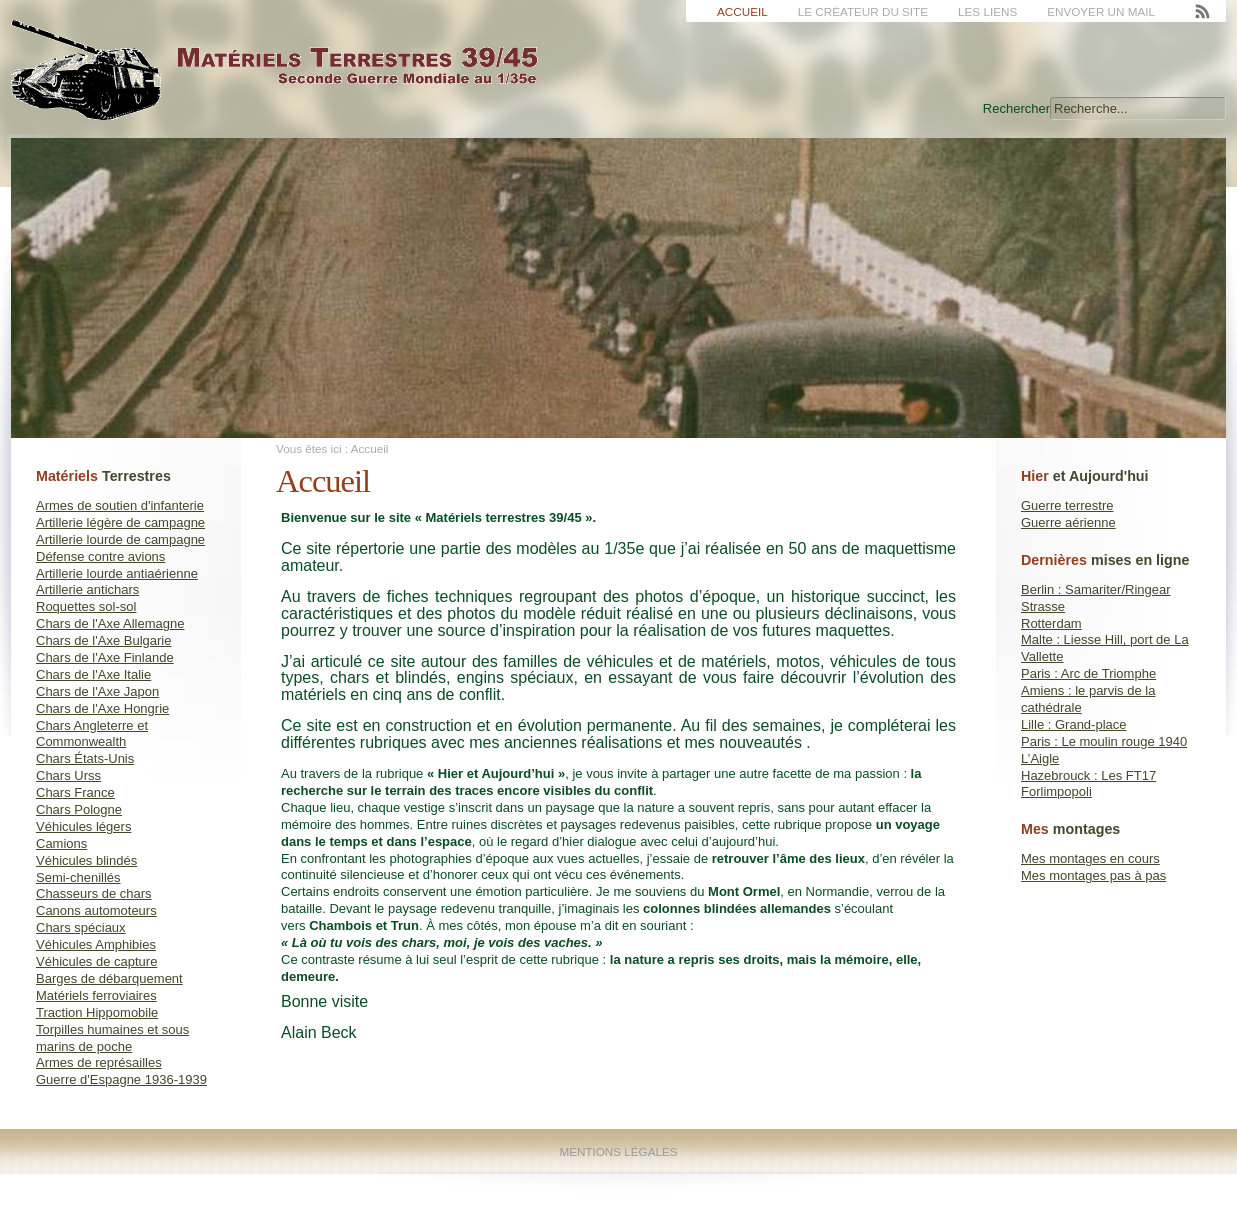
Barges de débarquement (109, 978)
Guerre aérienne (1068, 522)
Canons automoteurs (96, 910)
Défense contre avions (100, 556)
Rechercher (1016, 108)
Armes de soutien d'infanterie (120, 505)
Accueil (742, 11)
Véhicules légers (83, 826)
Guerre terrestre (1067, 505)
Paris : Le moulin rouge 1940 (1104, 741)
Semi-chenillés (78, 877)
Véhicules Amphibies (96, 944)
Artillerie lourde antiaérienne (117, 573)
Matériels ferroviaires (96, 995)
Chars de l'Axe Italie (93, 674)
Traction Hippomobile (97, 1012)
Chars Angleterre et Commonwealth (92, 734)
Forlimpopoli (1056, 791)
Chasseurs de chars (94, 893)
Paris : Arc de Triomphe (1088, 673)
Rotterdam (1051, 623)
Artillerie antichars (87, 589)
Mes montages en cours (1090, 858)
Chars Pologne (79, 809)
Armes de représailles (99, 1062)
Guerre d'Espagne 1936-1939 (121, 1079)
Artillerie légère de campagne (120, 522)
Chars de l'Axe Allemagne (110, 623)
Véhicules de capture (96, 961)
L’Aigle (1040, 758)
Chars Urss (68, 775)
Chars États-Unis (85, 758)
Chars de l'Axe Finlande (105, 657)
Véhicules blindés (86, 860)
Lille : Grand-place (1074, 724)
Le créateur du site (863, 11)
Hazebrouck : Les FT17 (1088, 775)
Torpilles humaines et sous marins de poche (112, 1038)
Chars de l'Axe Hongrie (102, 708)
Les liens (987, 11)
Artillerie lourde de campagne (120, 539)
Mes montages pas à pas (1093, 875)
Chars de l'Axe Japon (97, 691)
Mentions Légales (618, 1151)
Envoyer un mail (1101, 11)
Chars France (75, 792)
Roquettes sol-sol (86, 606)
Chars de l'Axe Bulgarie (103, 640)
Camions (61, 843)
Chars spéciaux (81, 927)
